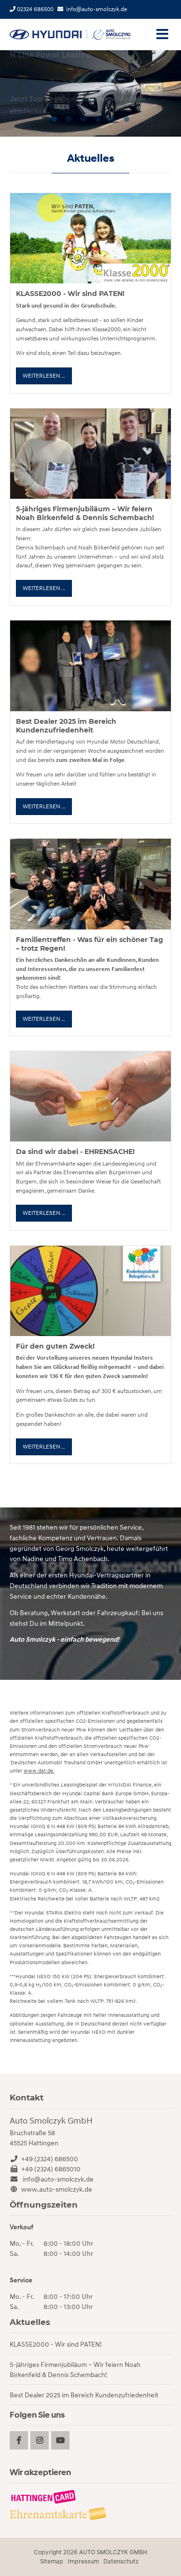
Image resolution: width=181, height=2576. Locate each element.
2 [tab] (69, 119)
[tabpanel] (90, 93)
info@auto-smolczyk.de (96, 9)
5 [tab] (112, 119)
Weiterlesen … (47, 377)
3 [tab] (83, 119)
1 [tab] (54, 119)
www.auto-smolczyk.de (56, 2189)
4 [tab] (98, 119)
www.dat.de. (39, 1770)
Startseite (70, 34)
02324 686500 (32, 9)
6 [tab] (127, 119)
